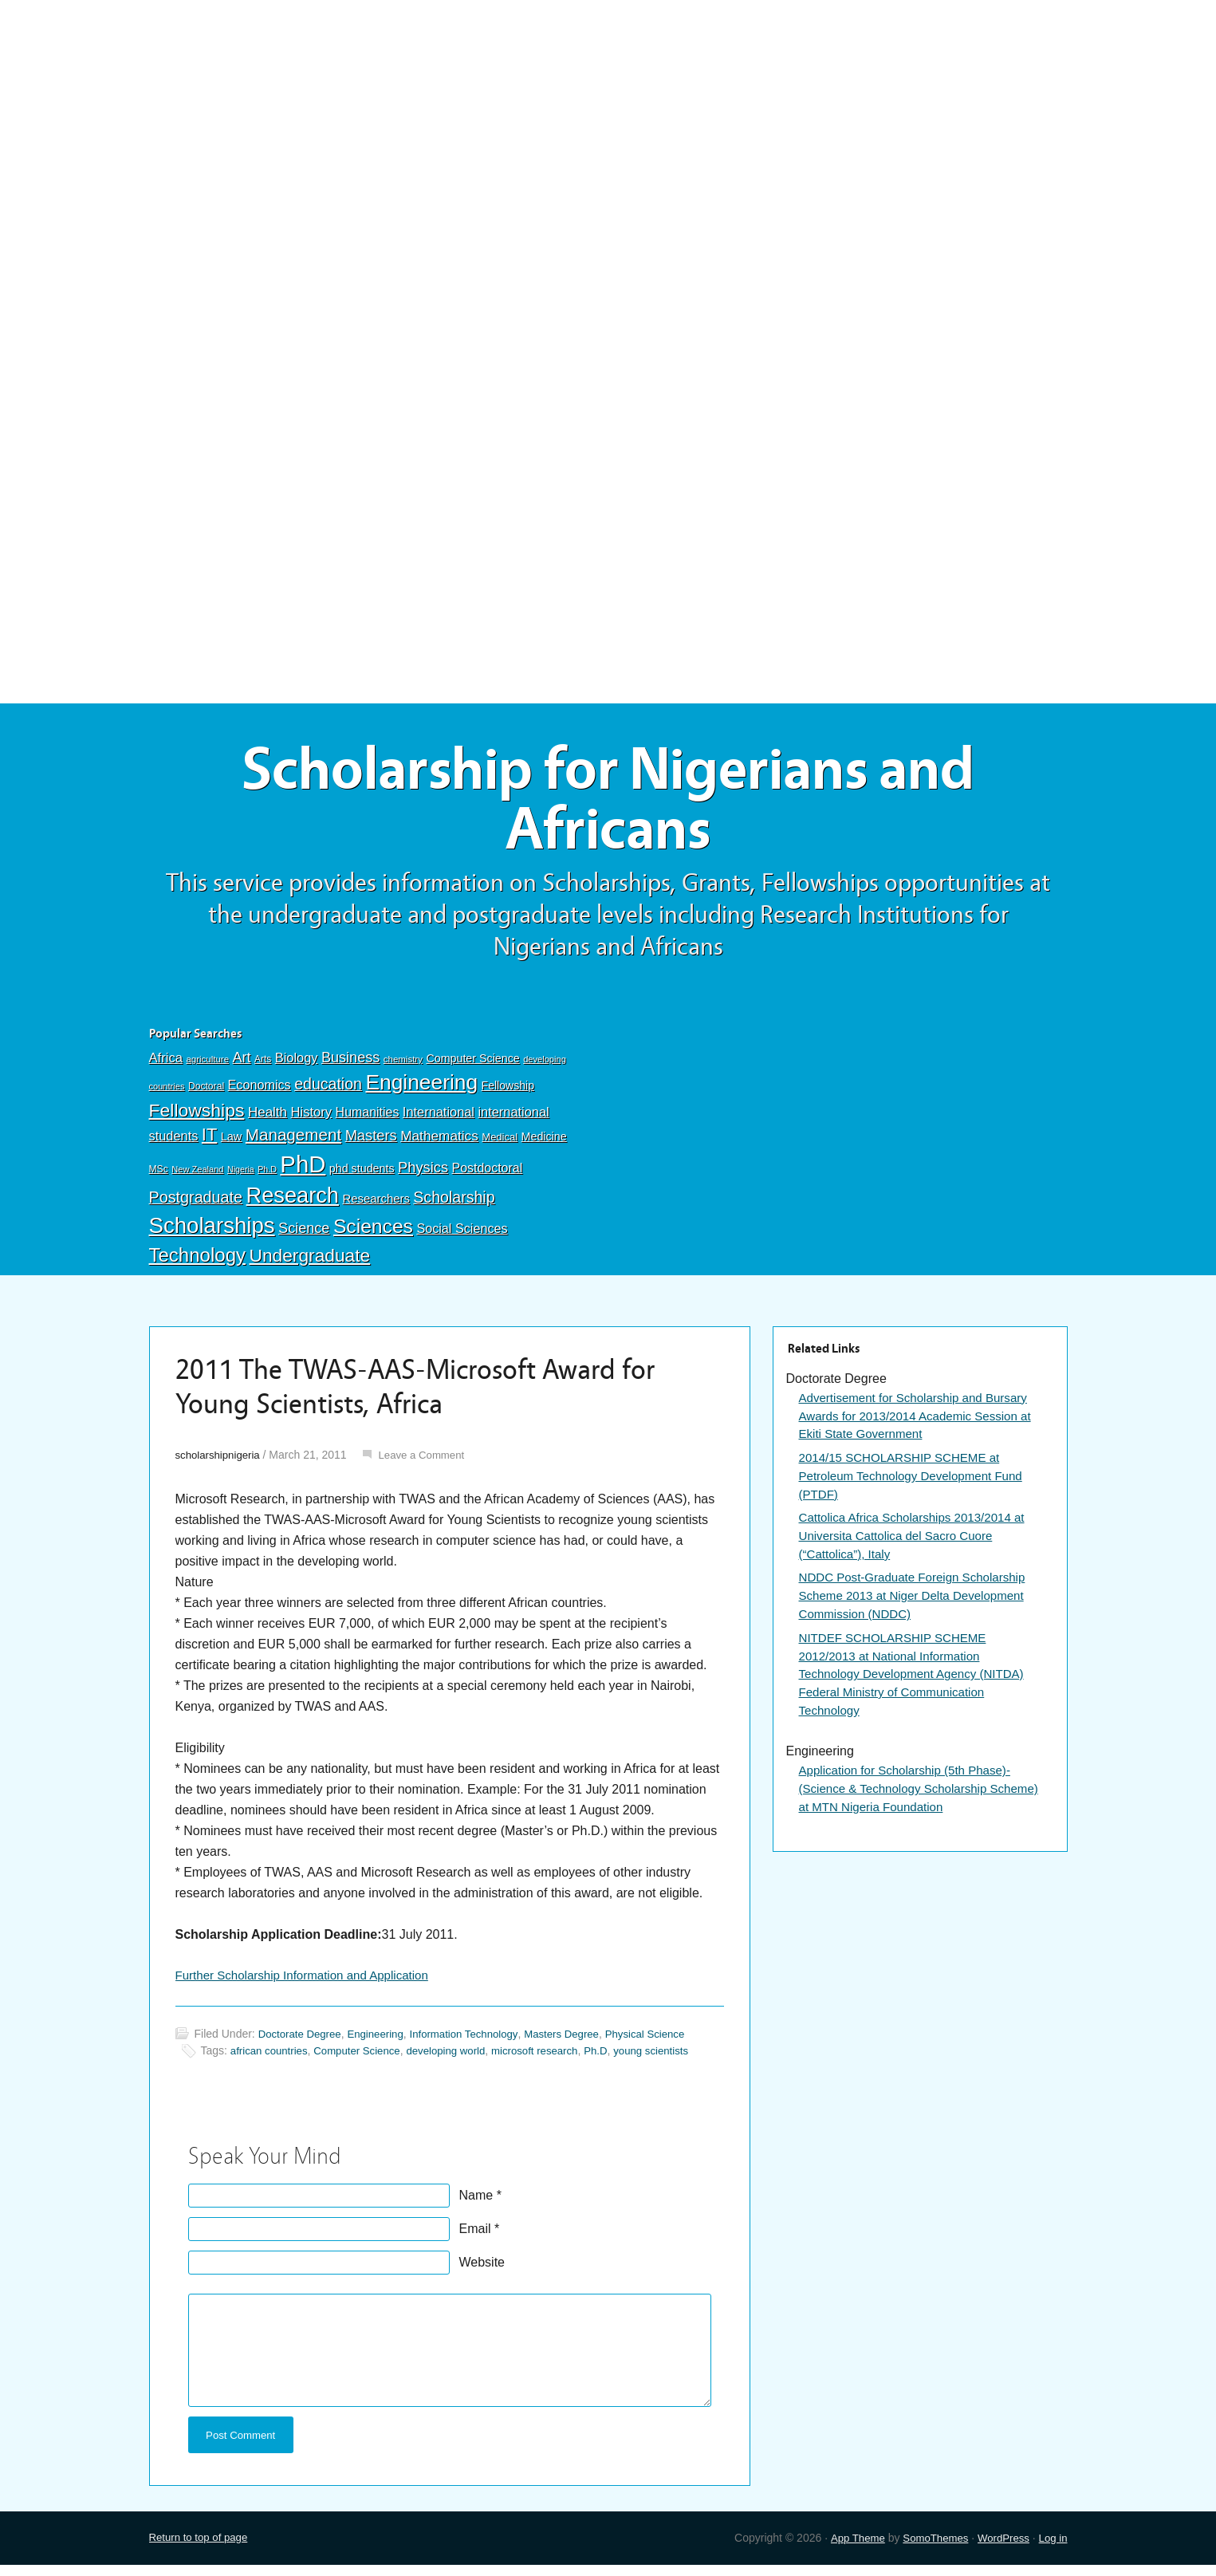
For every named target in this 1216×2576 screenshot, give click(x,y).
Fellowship (508, 1093)
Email (475, 2237)
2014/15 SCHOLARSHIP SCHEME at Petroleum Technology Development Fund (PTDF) (918, 1486)
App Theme (847, 2548)
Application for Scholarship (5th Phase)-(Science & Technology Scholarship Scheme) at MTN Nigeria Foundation (911, 1810)
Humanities (367, 1119)
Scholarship (453, 1204)
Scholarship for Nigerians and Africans (608, 803)
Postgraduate (196, 1204)
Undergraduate (309, 1262)
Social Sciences (461, 1235)
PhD (302, 1171)
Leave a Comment (429, 1461)
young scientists (675, 2059)
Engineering (421, 1090)
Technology (197, 1262)
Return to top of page (201, 2548)
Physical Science (667, 2042)
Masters (371, 1143)
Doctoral (206, 1094)
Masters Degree (580, 2042)
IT (209, 1142)
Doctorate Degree (302, 2042)
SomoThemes (928, 2548)
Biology (296, 1065)
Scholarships (212, 1232)
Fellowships (197, 1117)
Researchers (375, 1205)
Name (476, 2204)
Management (293, 1142)
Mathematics (439, 1144)
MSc (158, 1176)
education (328, 1092)
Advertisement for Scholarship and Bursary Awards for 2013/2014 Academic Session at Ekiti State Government (914, 1424)
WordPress (1000, 2548)
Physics (423, 1174)
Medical (499, 1145)
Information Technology (475, 2042)
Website (482, 2271)
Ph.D (267, 1176)
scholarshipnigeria (220, 1461)
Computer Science (472, 1065)
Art (242, 1065)
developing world (458, 2059)
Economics (259, 1092)
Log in (1052, 2548)
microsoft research (552, 2059)
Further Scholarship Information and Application (309, 1983)
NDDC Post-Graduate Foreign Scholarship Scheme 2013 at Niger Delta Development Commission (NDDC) (919, 1611)
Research (292, 1202)
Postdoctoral (487, 1175)
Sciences (373, 1233)
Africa (166, 1065)
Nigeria (240, 1176)
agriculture (207, 1066)
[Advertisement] (608, 117)
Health (267, 1119)
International (438, 1119)
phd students (362, 1175)
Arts (262, 1066)
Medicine (544, 1144)
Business (350, 1065)
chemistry (403, 1066)
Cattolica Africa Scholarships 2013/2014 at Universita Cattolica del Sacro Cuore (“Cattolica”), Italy (919, 1548)
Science (303, 1235)
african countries (271, 2059)
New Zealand (197, 1176)
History (312, 1119)
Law (231, 1144)
